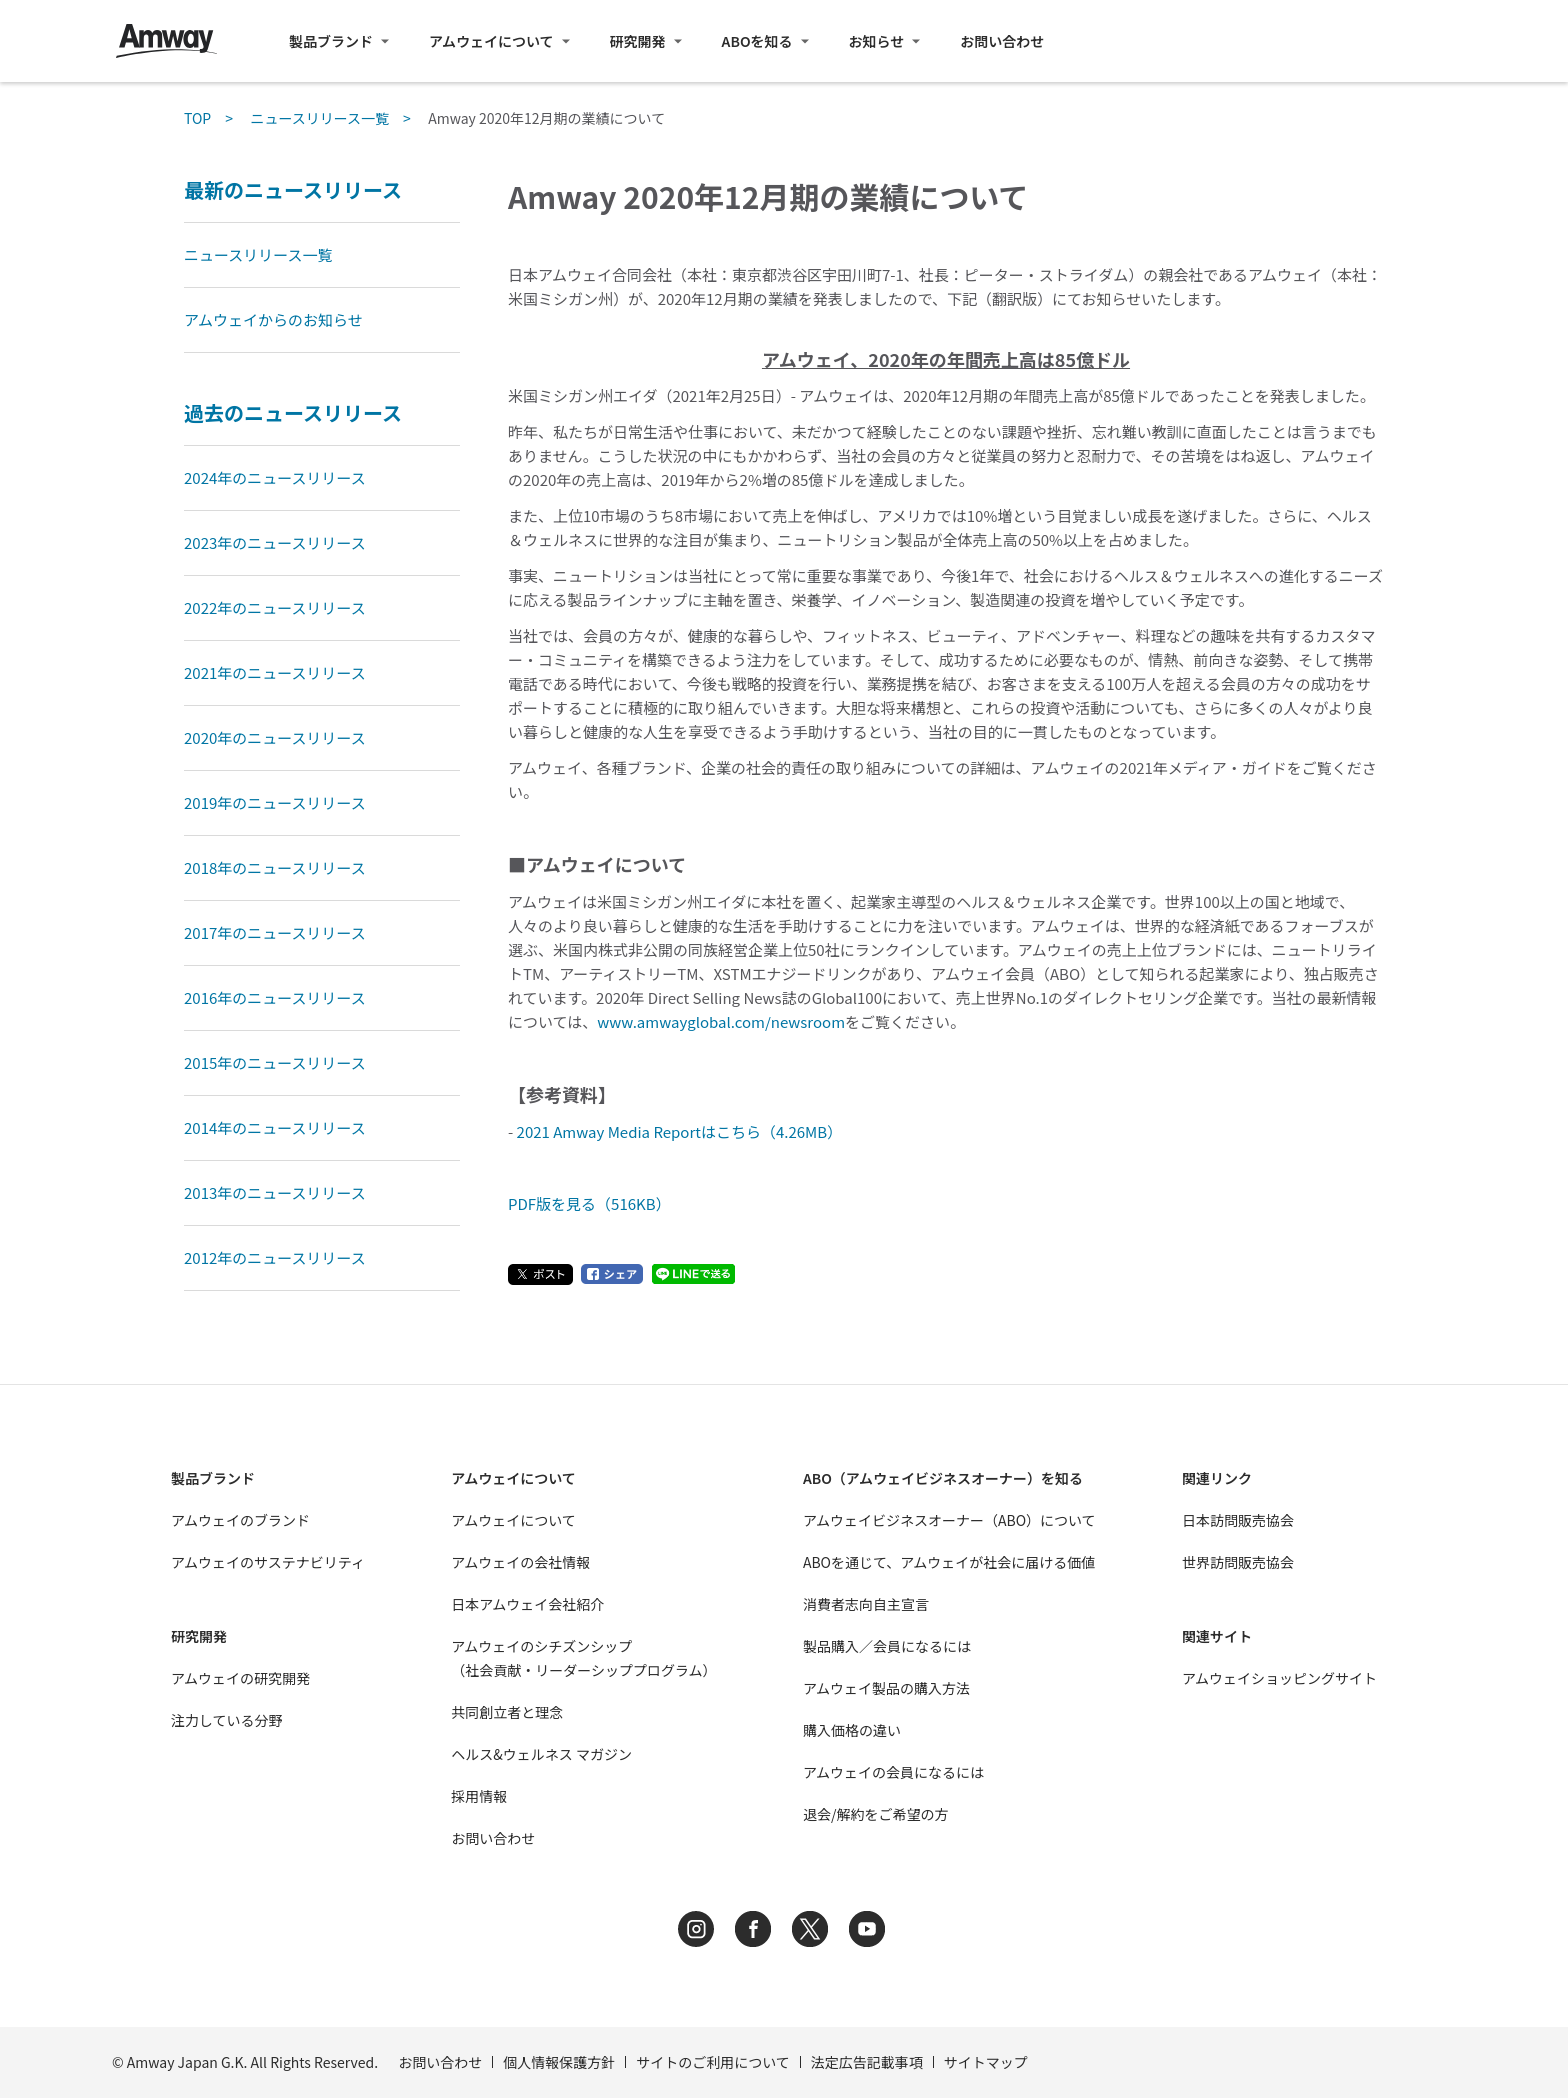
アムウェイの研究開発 (240, 1678)
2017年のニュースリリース (275, 932)
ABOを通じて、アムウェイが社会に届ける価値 (949, 1562)
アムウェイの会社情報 (520, 1562)
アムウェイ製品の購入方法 (886, 1688)
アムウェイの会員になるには (893, 1772)
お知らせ (877, 41)
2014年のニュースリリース (275, 1127)
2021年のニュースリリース (275, 672)
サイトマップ (986, 2062)
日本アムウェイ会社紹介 (527, 1604)
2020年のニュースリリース (275, 737)
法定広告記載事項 (867, 2062)
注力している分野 (227, 1720)
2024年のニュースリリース (275, 477)
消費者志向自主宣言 (866, 1604)
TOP (197, 118)
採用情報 (479, 1796)
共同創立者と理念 (507, 1712)
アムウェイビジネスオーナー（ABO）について (949, 1520)
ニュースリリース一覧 (319, 118)
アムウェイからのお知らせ (273, 319)
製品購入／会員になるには (887, 1646)
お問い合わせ (1002, 41)
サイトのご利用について (713, 2062)
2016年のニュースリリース (275, 997)
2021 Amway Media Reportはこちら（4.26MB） (680, 1131)
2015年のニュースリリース (275, 1062)
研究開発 (638, 41)
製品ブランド (331, 41)
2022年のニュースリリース (275, 607)
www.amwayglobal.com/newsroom (721, 1021)
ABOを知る (757, 41)
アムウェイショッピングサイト (1279, 1678)
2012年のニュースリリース (275, 1257)
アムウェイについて (491, 41)
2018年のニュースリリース (275, 867)
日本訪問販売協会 (1238, 1520)
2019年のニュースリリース (275, 802)
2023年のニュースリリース (275, 542)
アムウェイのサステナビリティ (268, 1562)
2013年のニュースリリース (275, 1192)
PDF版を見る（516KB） (589, 1203)
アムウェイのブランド (240, 1520)
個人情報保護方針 (559, 2062)
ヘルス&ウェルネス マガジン (541, 1754)
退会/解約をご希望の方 (876, 1814)
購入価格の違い (852, 1730)
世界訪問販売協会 (1238, 1562)
